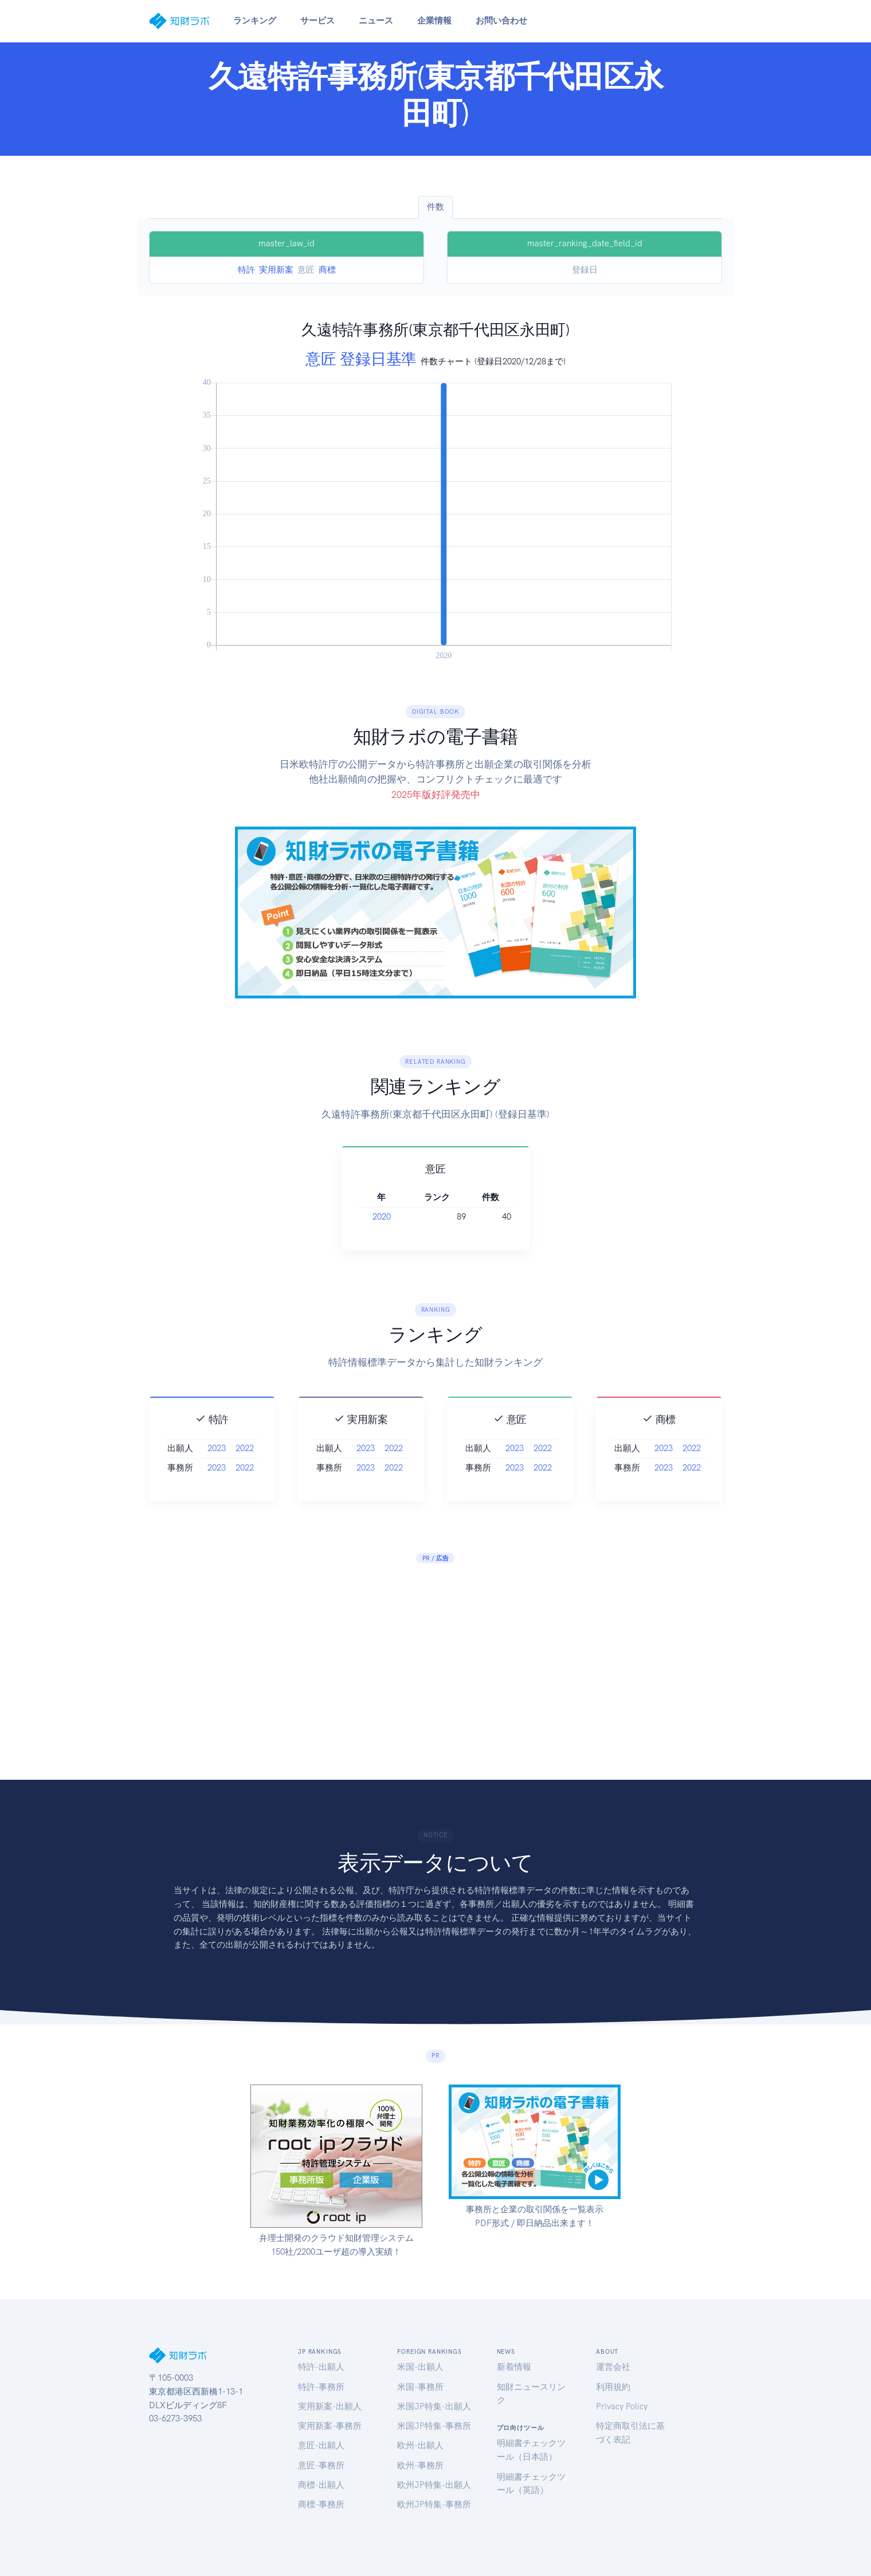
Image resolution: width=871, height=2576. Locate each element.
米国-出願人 (420, 2367)
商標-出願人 (321, 2485)
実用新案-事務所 (330, 2426)
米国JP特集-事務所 (434, 2426)
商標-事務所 (321, 2504)
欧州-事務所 (420, 2465)
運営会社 (613, 2367)
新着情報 (514, 2367)
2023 (216, 1478)
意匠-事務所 (321, 2465)
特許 (246, 270)
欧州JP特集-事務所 (434, 2504)
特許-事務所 (321, 2387)
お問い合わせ (501, 20)
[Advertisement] (435, 1659)
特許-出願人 (321, 2367)
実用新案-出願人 (330, 2406)
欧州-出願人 (420, 2445)
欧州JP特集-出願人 (434, 2485)
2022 (245, 1478)
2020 (403, 1217)
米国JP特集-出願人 (434, 2406)
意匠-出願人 (321, 2445)
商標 (327, 270)
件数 (435, 207)
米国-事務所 (420, 2387)
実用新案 (276, 270)
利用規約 (613, 2387)
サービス (317, 20)
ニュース (376, 20)
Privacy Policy (622, 2406)
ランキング (254, 20)
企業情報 (434, 20)
